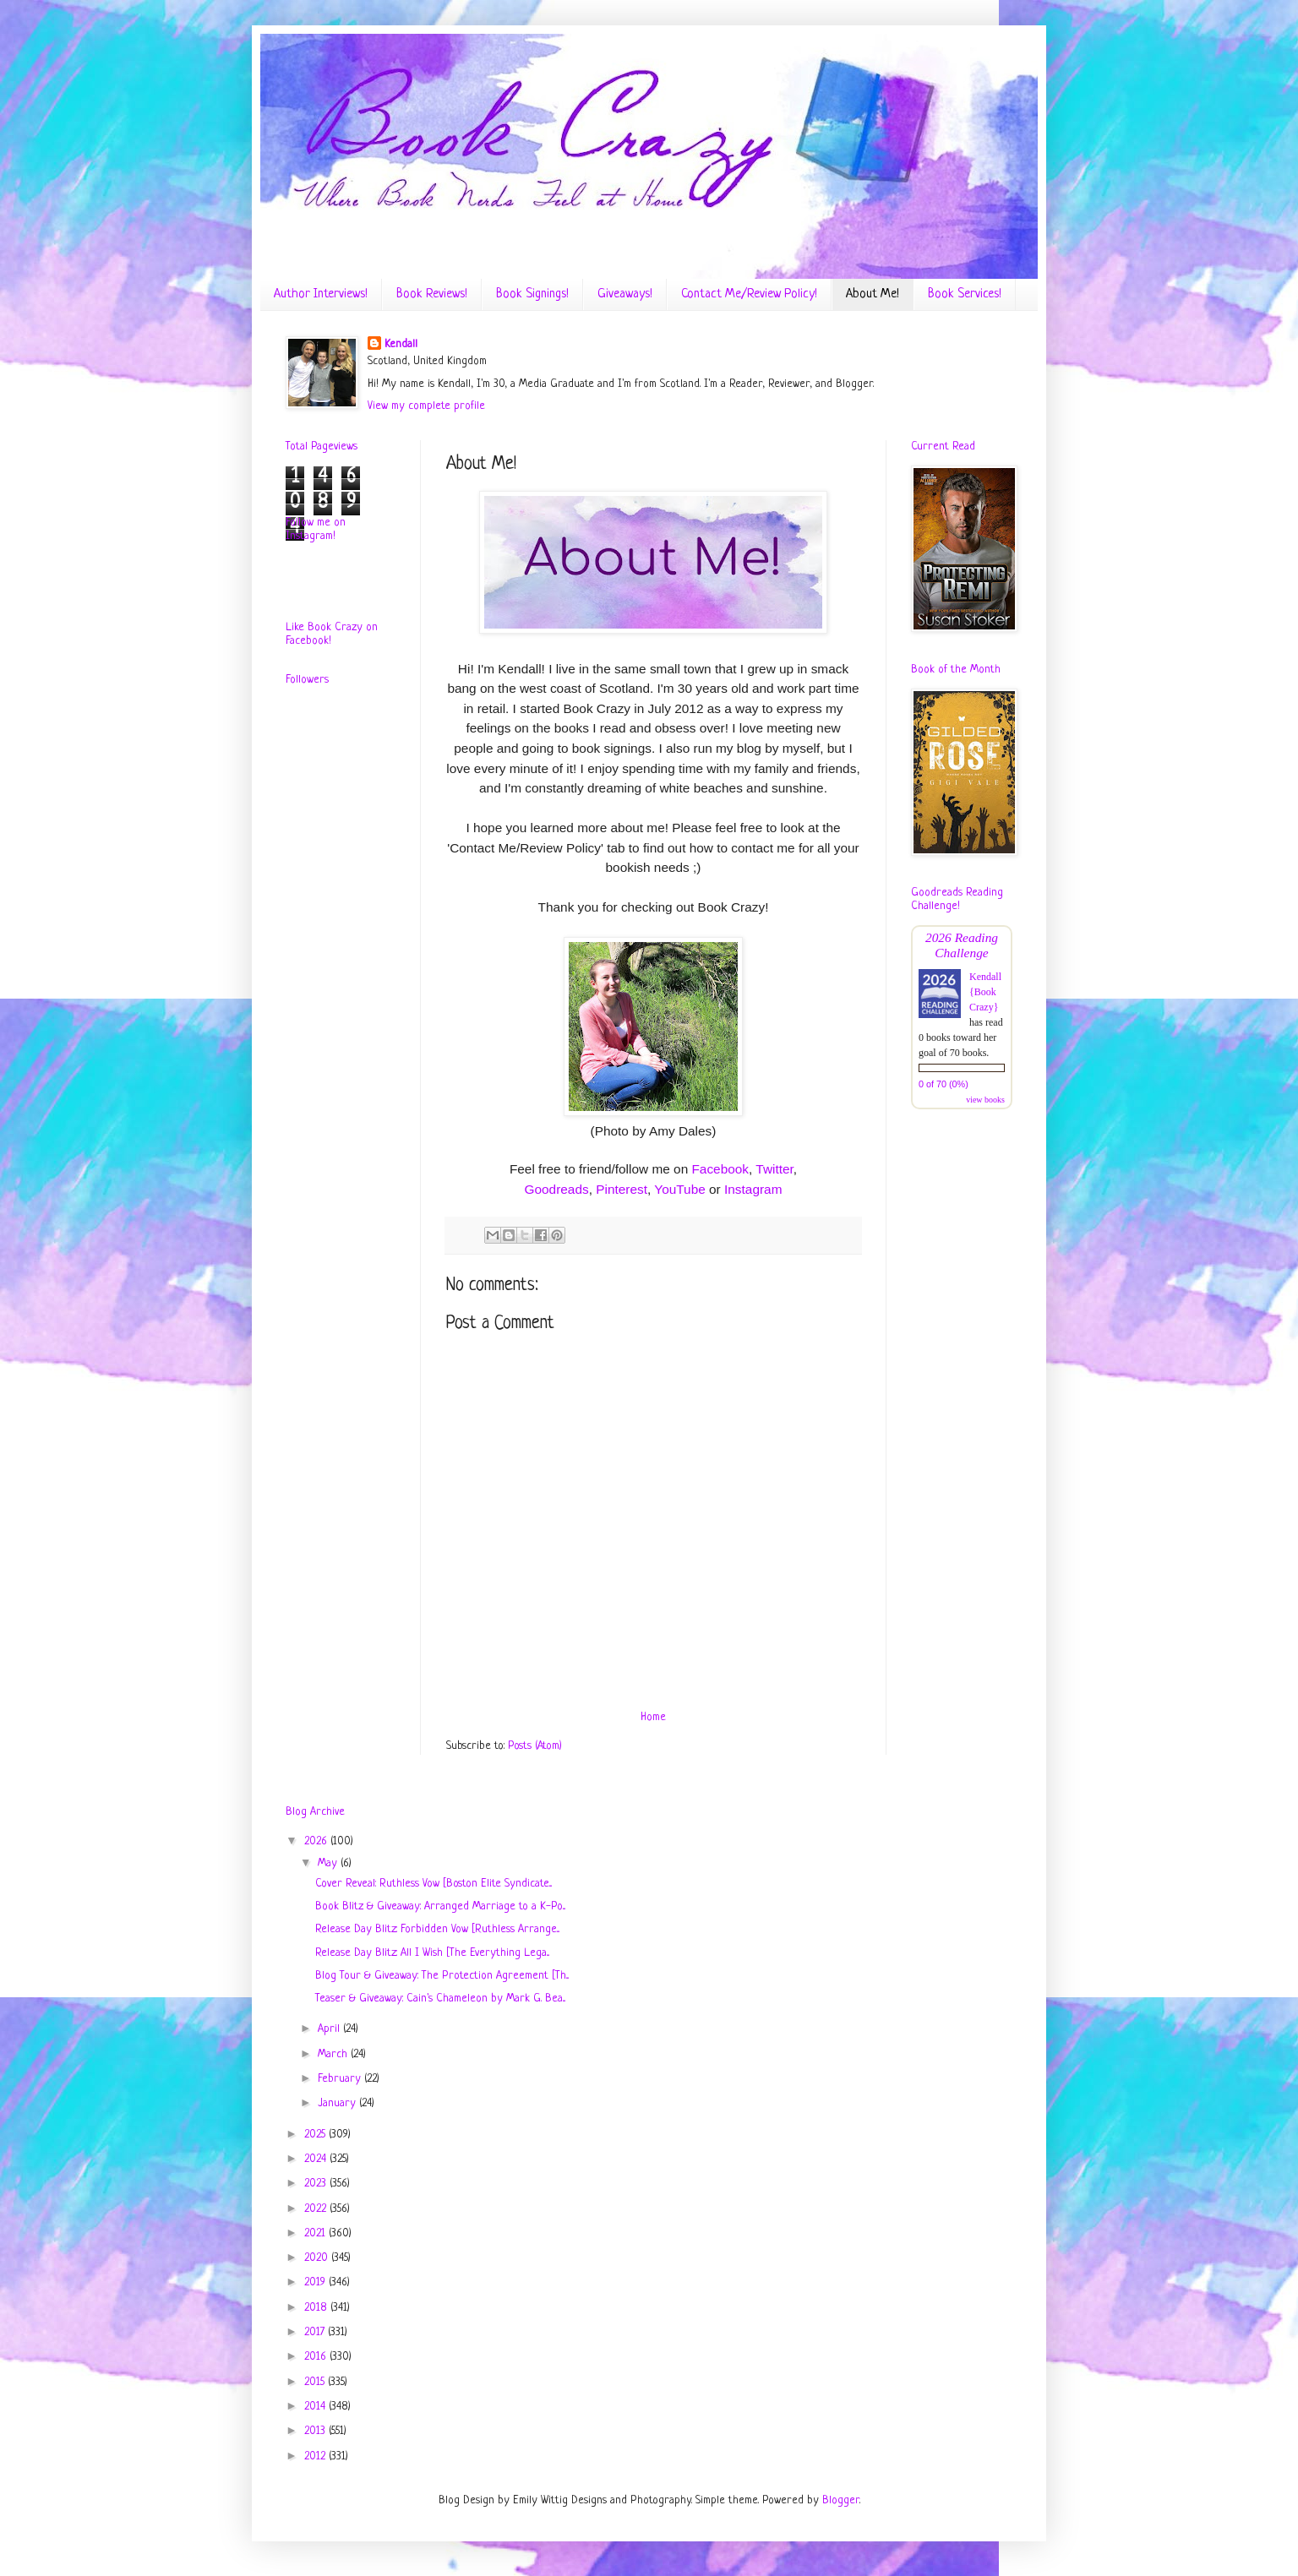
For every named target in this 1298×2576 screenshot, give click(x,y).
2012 (316, 2456)
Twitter (774, 1169)
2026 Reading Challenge (961, 945)
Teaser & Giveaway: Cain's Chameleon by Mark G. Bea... (440, 1998)
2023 (317, 2183)
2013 (316, 2431)
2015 (316, 2382)
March (334, 2054)
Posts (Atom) (535, 1746)
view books (985, 1099)
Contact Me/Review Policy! (749, 294)
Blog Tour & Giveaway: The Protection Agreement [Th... (442, 1975)
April (330, 2029)
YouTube (679, 1189)
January (338, 2103)
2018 (317, 2307)
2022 (317, 2209)
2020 (317, 2258)
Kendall (400, 344)
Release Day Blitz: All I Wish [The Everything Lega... (432, 1953)
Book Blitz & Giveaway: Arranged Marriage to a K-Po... (440, 1906)
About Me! (872, 294)
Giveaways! (624, 294)
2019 (316, 2282)
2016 (317, 2356)
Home (653, 1717)
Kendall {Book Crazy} (985, 992)
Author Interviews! (321, 294)
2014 (316, 2406)
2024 (317, 2159)
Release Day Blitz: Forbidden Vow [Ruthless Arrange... (437, 1929)
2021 (316, 2233)
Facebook (720, 1169)
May (329, 1863)
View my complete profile (426, 406)
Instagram (753, 1189)
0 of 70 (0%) (943, 1084)
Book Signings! (532, 294)
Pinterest (621, 1189)
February (341, 2078)
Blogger (840, 2500)
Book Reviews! (431, 294)
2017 (316, 2332)
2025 (316, 2134)
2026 (317, 1841)
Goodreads (557, 1189)
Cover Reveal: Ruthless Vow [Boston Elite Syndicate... (433, 1883)
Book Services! (964, 294)
